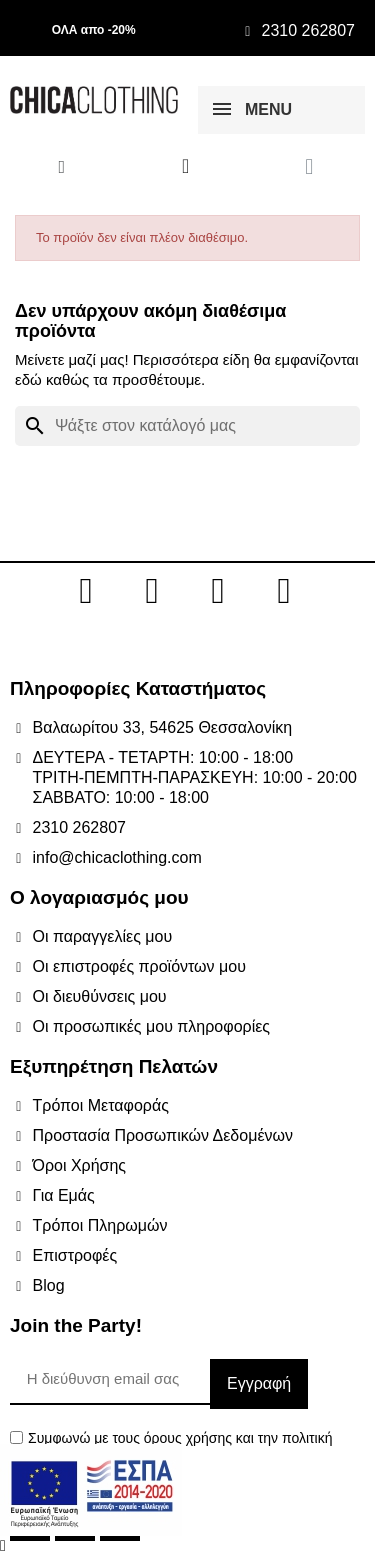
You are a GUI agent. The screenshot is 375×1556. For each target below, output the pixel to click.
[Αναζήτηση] (187, 426)
